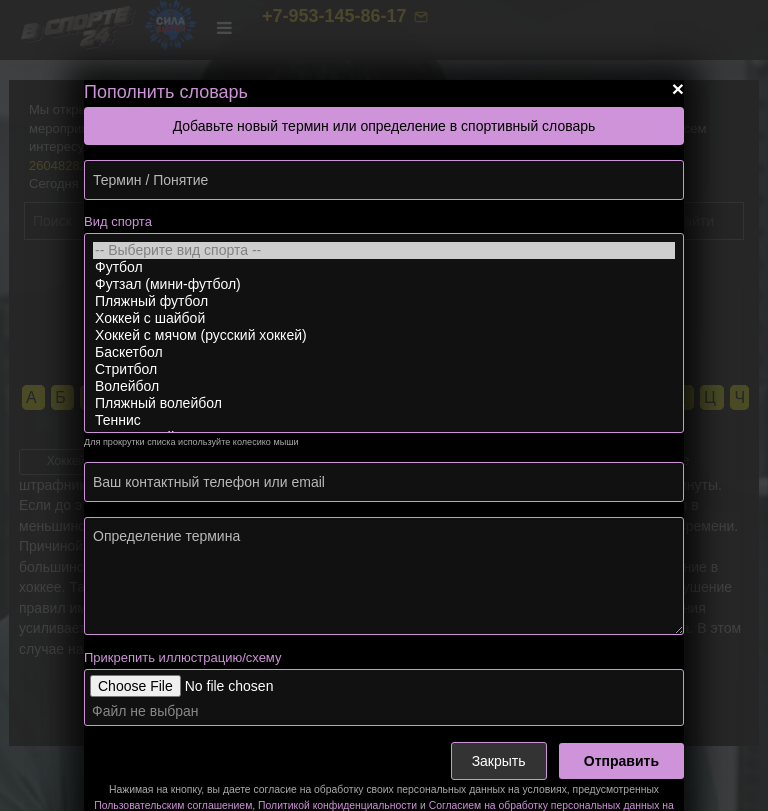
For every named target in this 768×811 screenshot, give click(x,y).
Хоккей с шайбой (384, 318)
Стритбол (384, 369)
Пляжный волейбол (384, 403)
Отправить (621, 761)
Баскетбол (384, 352)
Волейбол (384, 386)
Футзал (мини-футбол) (384, 284)
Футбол (384, 267)
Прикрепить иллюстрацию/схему (182, 657)
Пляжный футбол (384, 301)
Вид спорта (118, 221)
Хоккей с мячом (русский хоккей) (384, 335)
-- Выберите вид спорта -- (384, 250)
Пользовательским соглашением (173, 805)
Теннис (384, 420)
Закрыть (499, 761)
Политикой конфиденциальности (337, 805)
